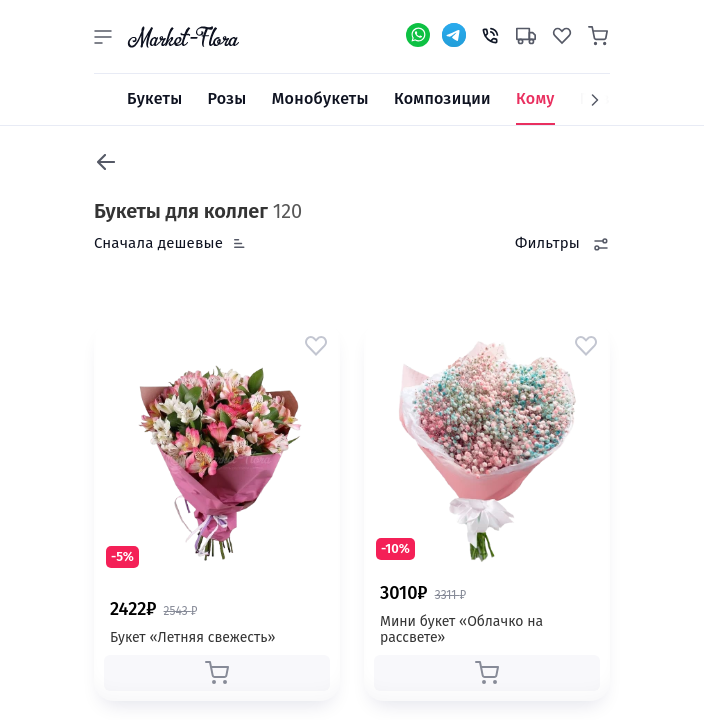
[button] (103, 37)
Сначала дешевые (158, 243)
